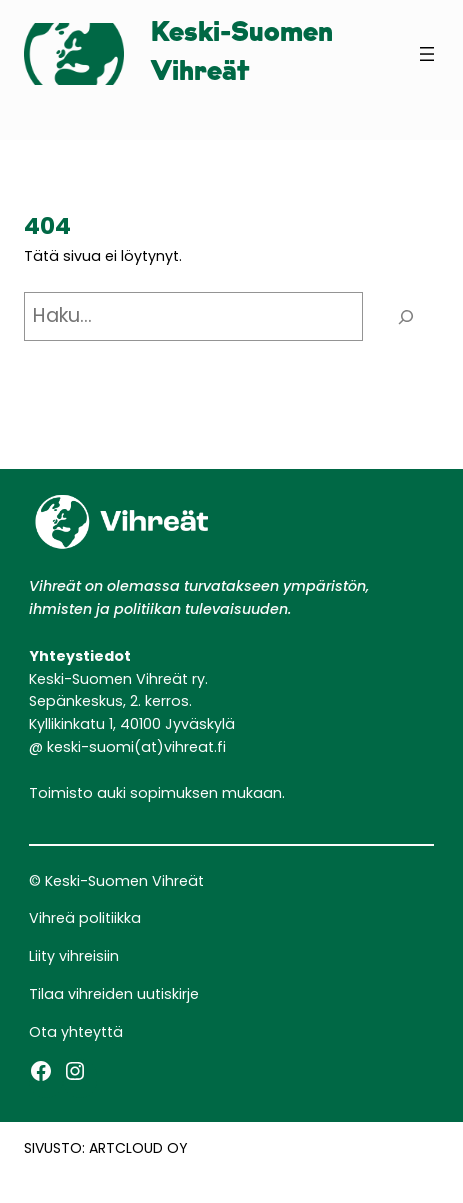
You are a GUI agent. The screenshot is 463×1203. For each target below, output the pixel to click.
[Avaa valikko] (427, 54)
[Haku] (406, 316)
